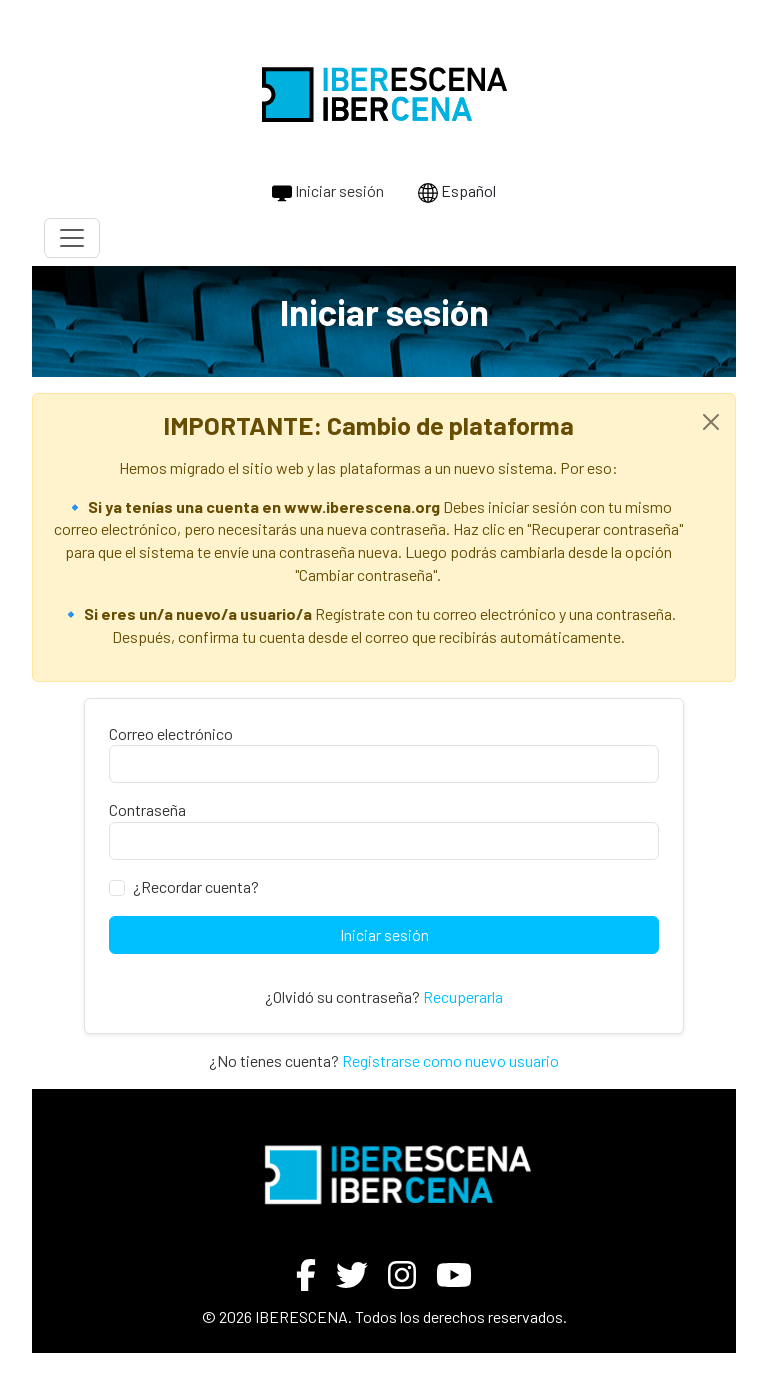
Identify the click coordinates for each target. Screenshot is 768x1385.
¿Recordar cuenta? (196, 886)
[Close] (711, 422)
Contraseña (147, 809)
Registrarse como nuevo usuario (450, 1060)
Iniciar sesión (328, 192)
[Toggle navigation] (72, 238)
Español (457, 192)
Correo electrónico (171, 733)
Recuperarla (463, 996)
